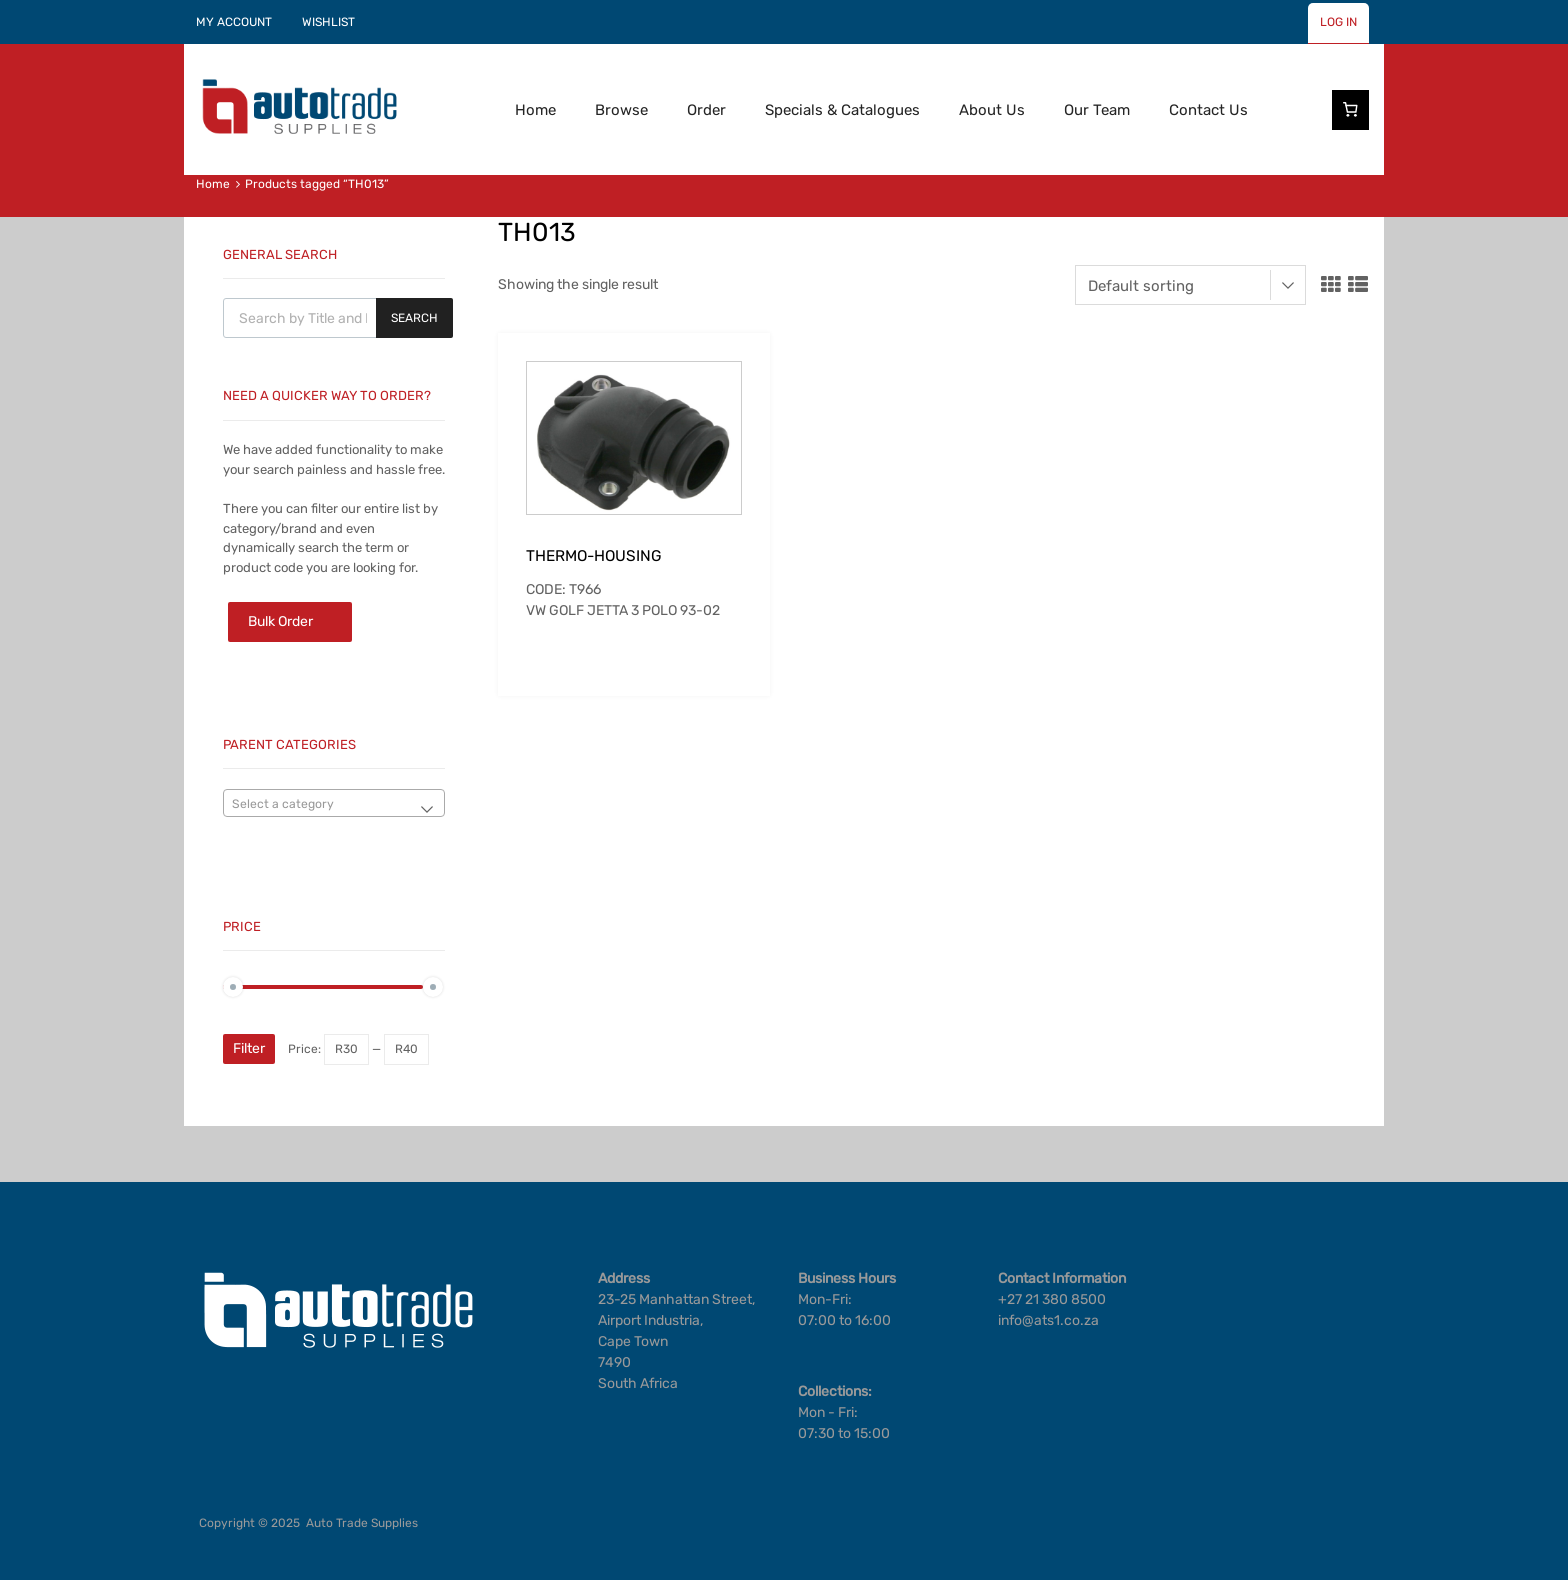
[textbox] (334, 804)
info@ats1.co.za (1048, 1320)
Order (706, 110)
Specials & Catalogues (842, 110)
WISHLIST (328, 22)
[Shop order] (1190, 285)
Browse (621, 110)
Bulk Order (280, 621)
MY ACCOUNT (234, 22)
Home (535, 110)
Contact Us (1208, 110)
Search (414, 318)
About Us (992, 110)
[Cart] (1351, 110)
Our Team (1097, 110)
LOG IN (1338, 22)
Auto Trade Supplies (362, 1523)
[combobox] (334, 803)
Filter (249, 1048)
